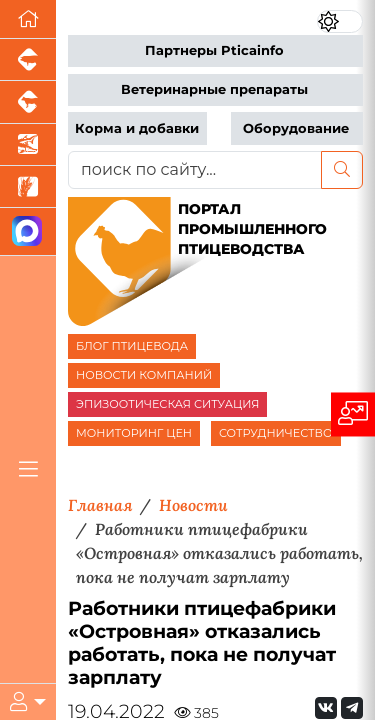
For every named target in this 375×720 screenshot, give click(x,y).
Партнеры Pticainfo (214, 50)
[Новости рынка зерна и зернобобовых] (28, 187)
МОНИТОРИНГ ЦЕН (134, 433)
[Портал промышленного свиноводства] (28, 60)
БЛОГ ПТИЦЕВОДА (132, 346)
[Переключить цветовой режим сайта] (340, 21)
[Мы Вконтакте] (326, 708)
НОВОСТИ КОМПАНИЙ (144, 375)
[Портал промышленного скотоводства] (28, 102)
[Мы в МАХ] (28, 231)
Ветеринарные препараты (214, 89)
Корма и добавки (137, 128)
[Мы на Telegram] (352, 708)
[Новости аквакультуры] (28, 145)
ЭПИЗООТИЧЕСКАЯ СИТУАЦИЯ (167, 404)
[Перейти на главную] (28, 19)
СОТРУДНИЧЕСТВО (276, 433)
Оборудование (296, 128)
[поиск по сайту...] (195, 170)
